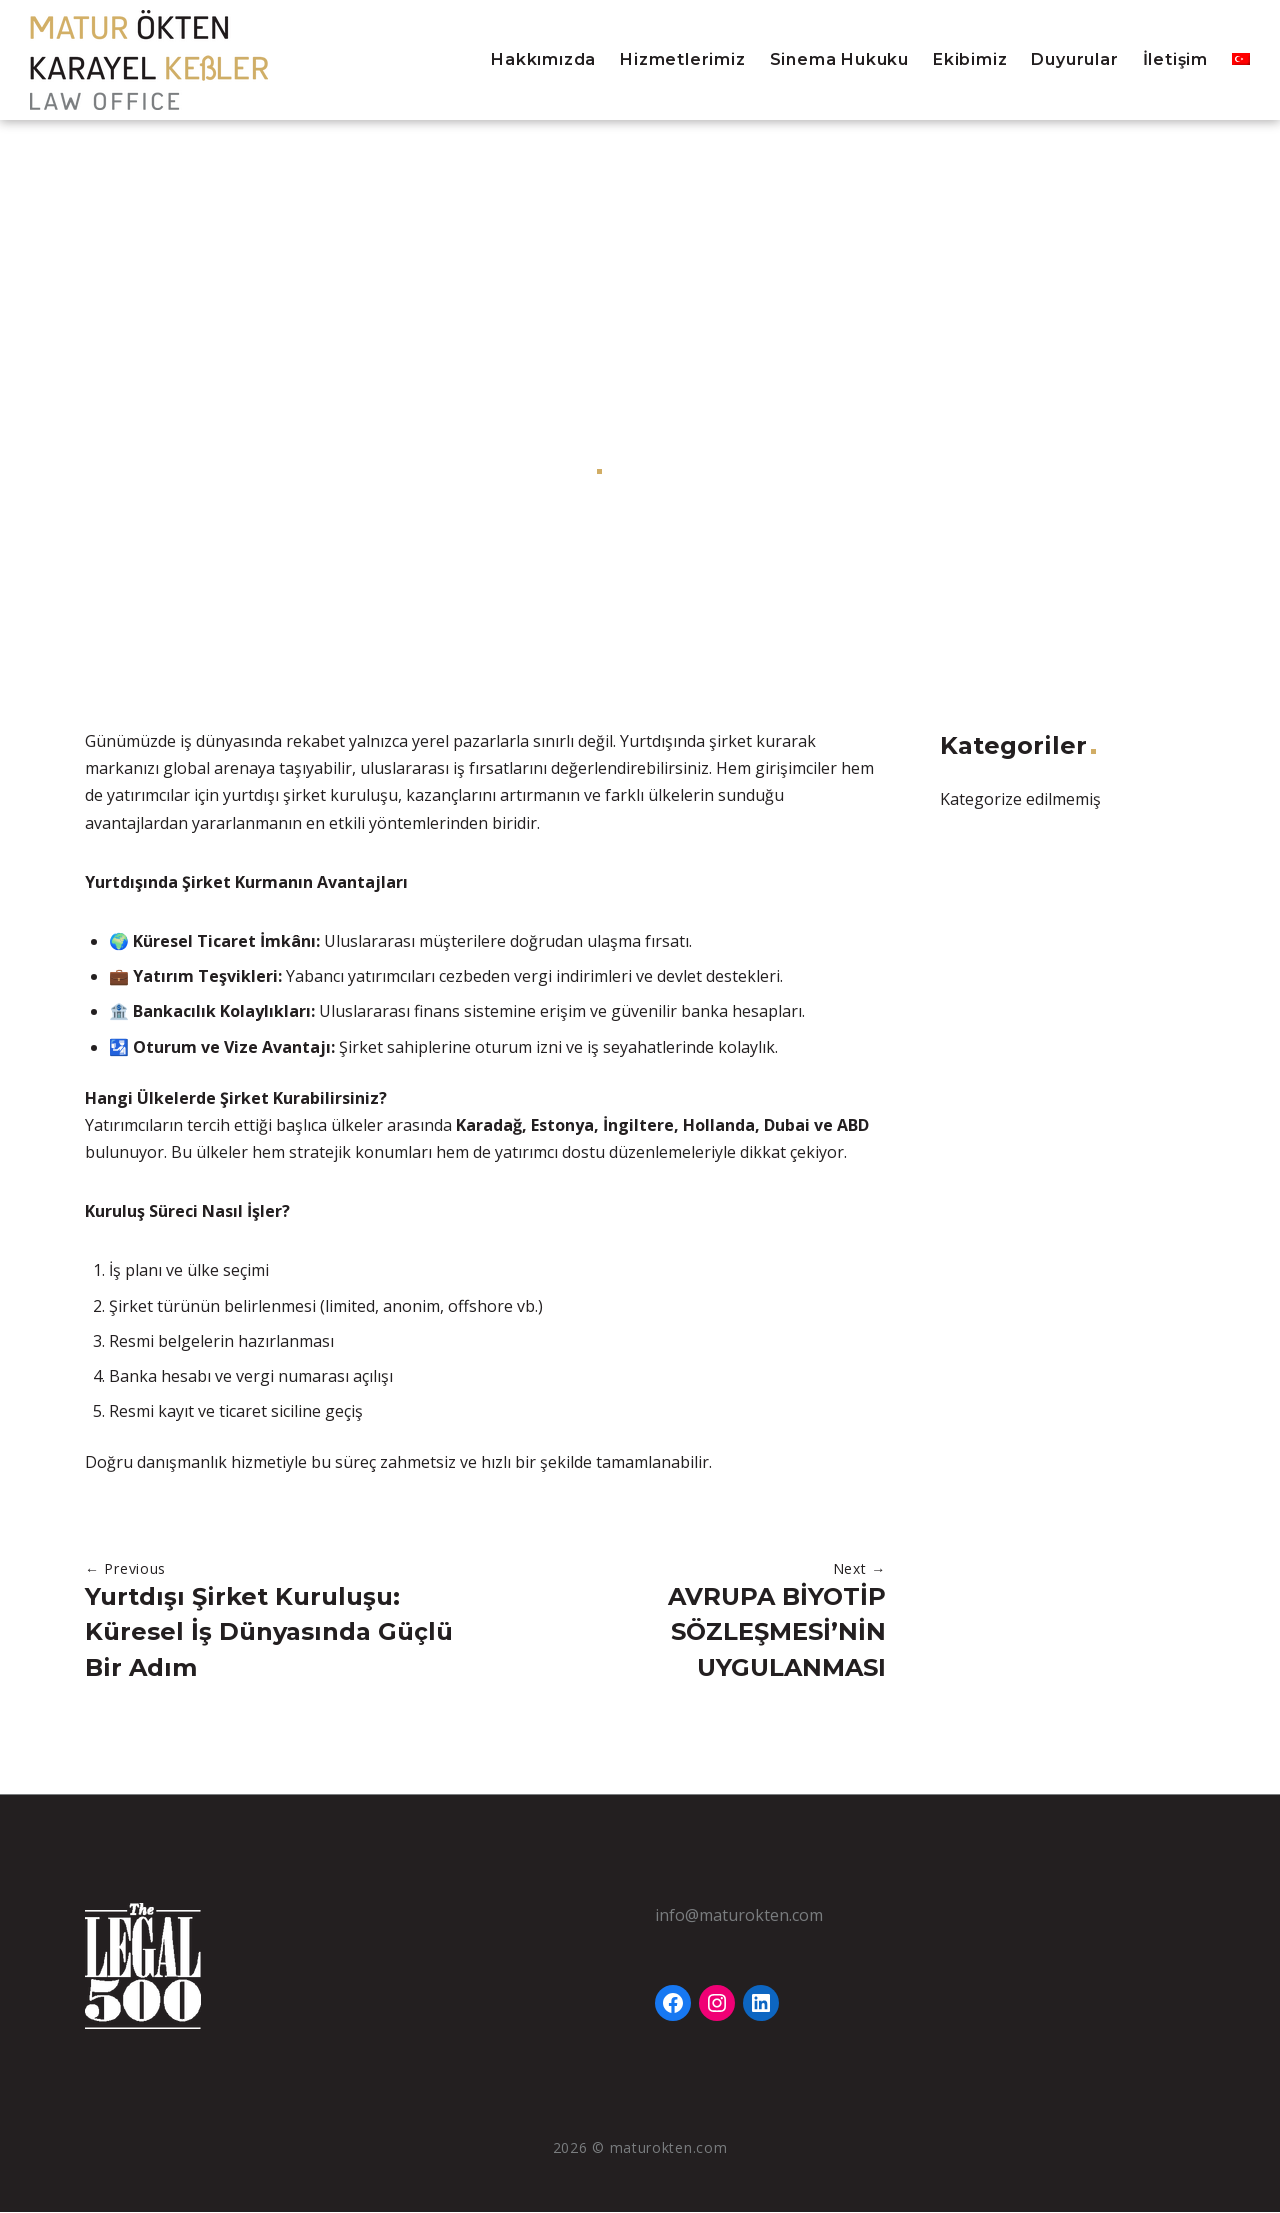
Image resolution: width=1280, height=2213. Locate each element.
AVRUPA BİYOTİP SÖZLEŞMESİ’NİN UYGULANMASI (777, 1632)
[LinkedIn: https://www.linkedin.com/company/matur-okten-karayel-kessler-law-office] (761, 2004)
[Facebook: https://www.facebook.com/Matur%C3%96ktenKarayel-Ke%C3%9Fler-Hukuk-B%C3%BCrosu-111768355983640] (673, 2004)
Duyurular (1074, 59)
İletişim (1175, 59)
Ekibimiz (970, 59)
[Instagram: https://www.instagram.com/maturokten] (717, 2004)
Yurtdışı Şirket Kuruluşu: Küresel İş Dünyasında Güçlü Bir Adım (269, 1632)
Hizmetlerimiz (682, 59)
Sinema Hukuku (839, 59)
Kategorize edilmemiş (700, 470)
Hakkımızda (543, 59)
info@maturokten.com (739, 1916)
